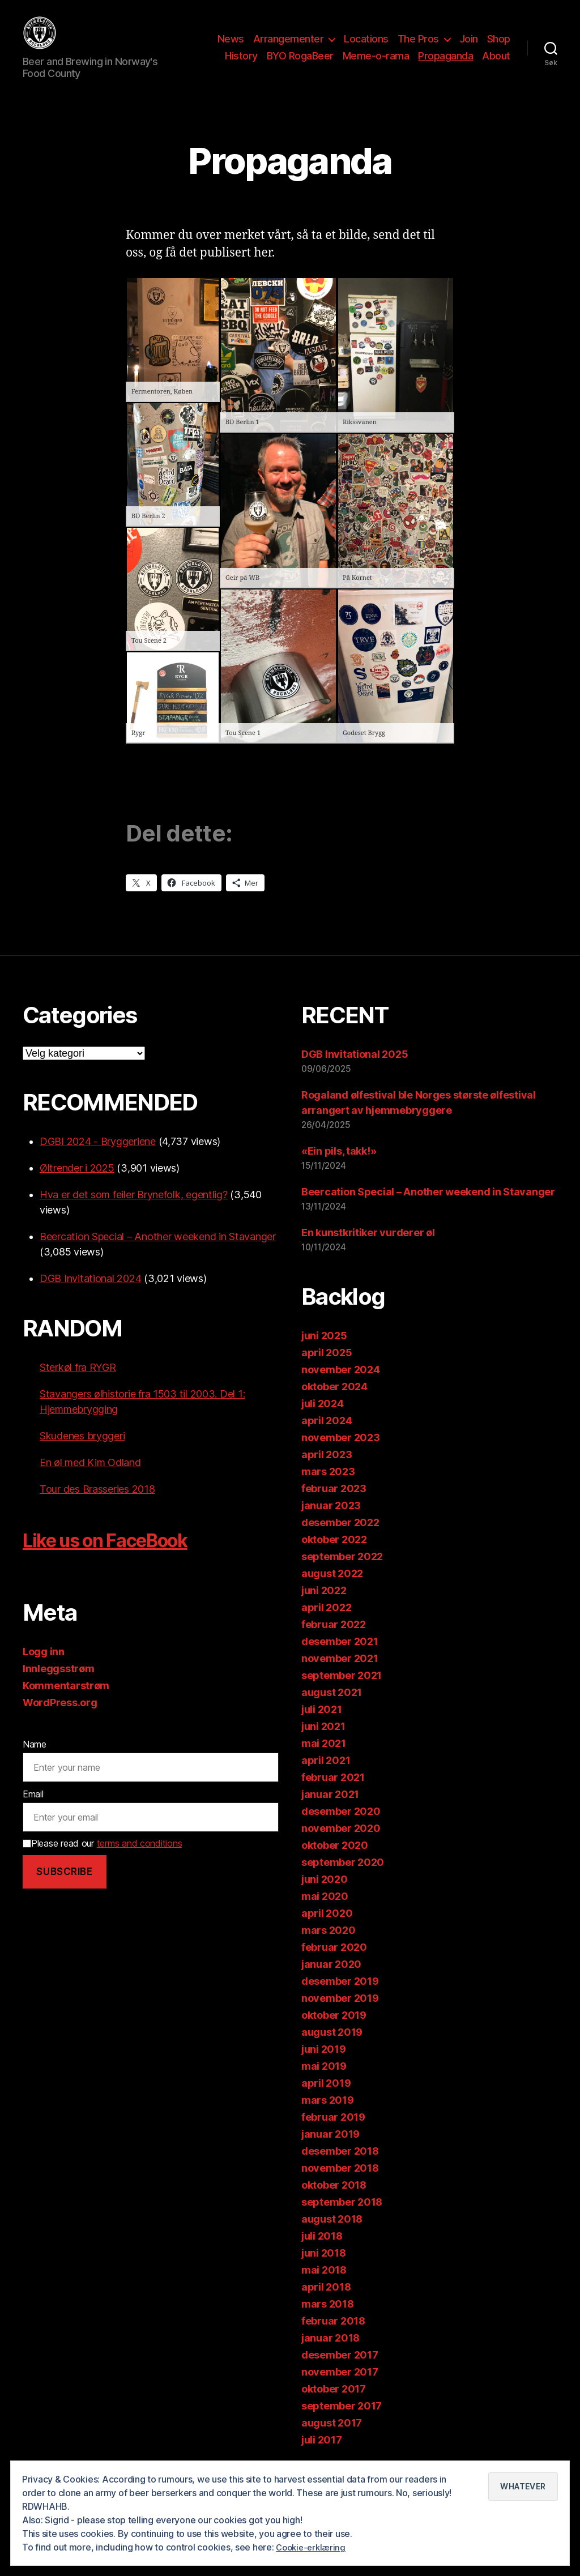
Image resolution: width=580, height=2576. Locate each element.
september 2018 (341, 2219)
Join (468, 47)
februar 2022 (333, 1641)
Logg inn (44, 1668)
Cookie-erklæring (313, 2547)
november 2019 (340, 2015)
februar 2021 (333, 1794)
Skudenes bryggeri (82, 1453)
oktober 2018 (333, 2202)
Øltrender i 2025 (77, 1185)
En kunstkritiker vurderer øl (367, 1249)
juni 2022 (324, 1607)
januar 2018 (330, 2355)
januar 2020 (331, 1981)
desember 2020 (341, 1828)
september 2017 (341, 2423)
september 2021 (341, 1692)
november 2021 (339, 1675)
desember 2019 (340, 1998)
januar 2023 (331, 1522)
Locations (366, 47)
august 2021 (331, 1709)
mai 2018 (324, 2287)
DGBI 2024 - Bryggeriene (98, 1158)
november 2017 (339, 2389)
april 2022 (326, 1624)
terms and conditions (139, 1860)
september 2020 (342, 1879)
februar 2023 (333, 1505)
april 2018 (326, 2304)
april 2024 (326, 1437)
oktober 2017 (333, 2406)
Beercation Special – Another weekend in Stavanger (158, 1253)
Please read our (102, 1860)
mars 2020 (328, 1947)
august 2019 (331, 2049)
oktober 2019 (333, 2032)
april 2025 (326, 1369)
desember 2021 (339, 1658)
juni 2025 (324, 1353)
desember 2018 (340, 2168)
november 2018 (340, 2185)
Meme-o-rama (376, 64)
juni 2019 (323, 2066)
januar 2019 (330, 2151)
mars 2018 (327, 2321)
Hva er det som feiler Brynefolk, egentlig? (134, 1211)
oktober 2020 (334, 1862)
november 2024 (340, 1386)
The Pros (418, 47)
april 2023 (326, 1471)
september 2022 (342, 1573)
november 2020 (341, 1845)
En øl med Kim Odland (90, 1479)
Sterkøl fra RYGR (78, 1384)
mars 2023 (328, 1488)
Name (34, 1761)
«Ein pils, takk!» (338, 1168)
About (496, 64)
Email (33, 1811)
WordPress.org (60, 1719)
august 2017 (331, 2440)
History (241, 64)
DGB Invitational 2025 (354, 1071)
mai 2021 (323, 1760)
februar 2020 (334, 1964)
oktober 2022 (334, 1556)
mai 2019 (324, 2083)
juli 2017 (321, 2457)
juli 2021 (321, 1726)
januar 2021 (330, 1811)
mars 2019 (327, 2117)
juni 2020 (324, 1896)
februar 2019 (333, 2134)
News (231, 47)
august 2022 (332, 1590)
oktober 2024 (334, 1403)
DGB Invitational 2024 (90, 1295)
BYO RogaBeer (300, 64)
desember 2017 (339, 2372)
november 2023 (340, 1454)
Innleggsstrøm (59, 1685)
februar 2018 (333, 2338)
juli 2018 (322, 2253)
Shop (498, 47)
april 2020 (326, 1930)
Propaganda (445, 64)
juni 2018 (323, 2270)
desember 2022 (340, 1539)
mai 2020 (324, 1913)
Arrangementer (288, 47)
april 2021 (325, 1777)
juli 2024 (322, 1420)
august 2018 (331, 2236)
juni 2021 (323, 1743)
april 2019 (326, 2100)
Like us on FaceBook (127, 1556)
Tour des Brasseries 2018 (97, 1506)
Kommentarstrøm (66, 1702)
